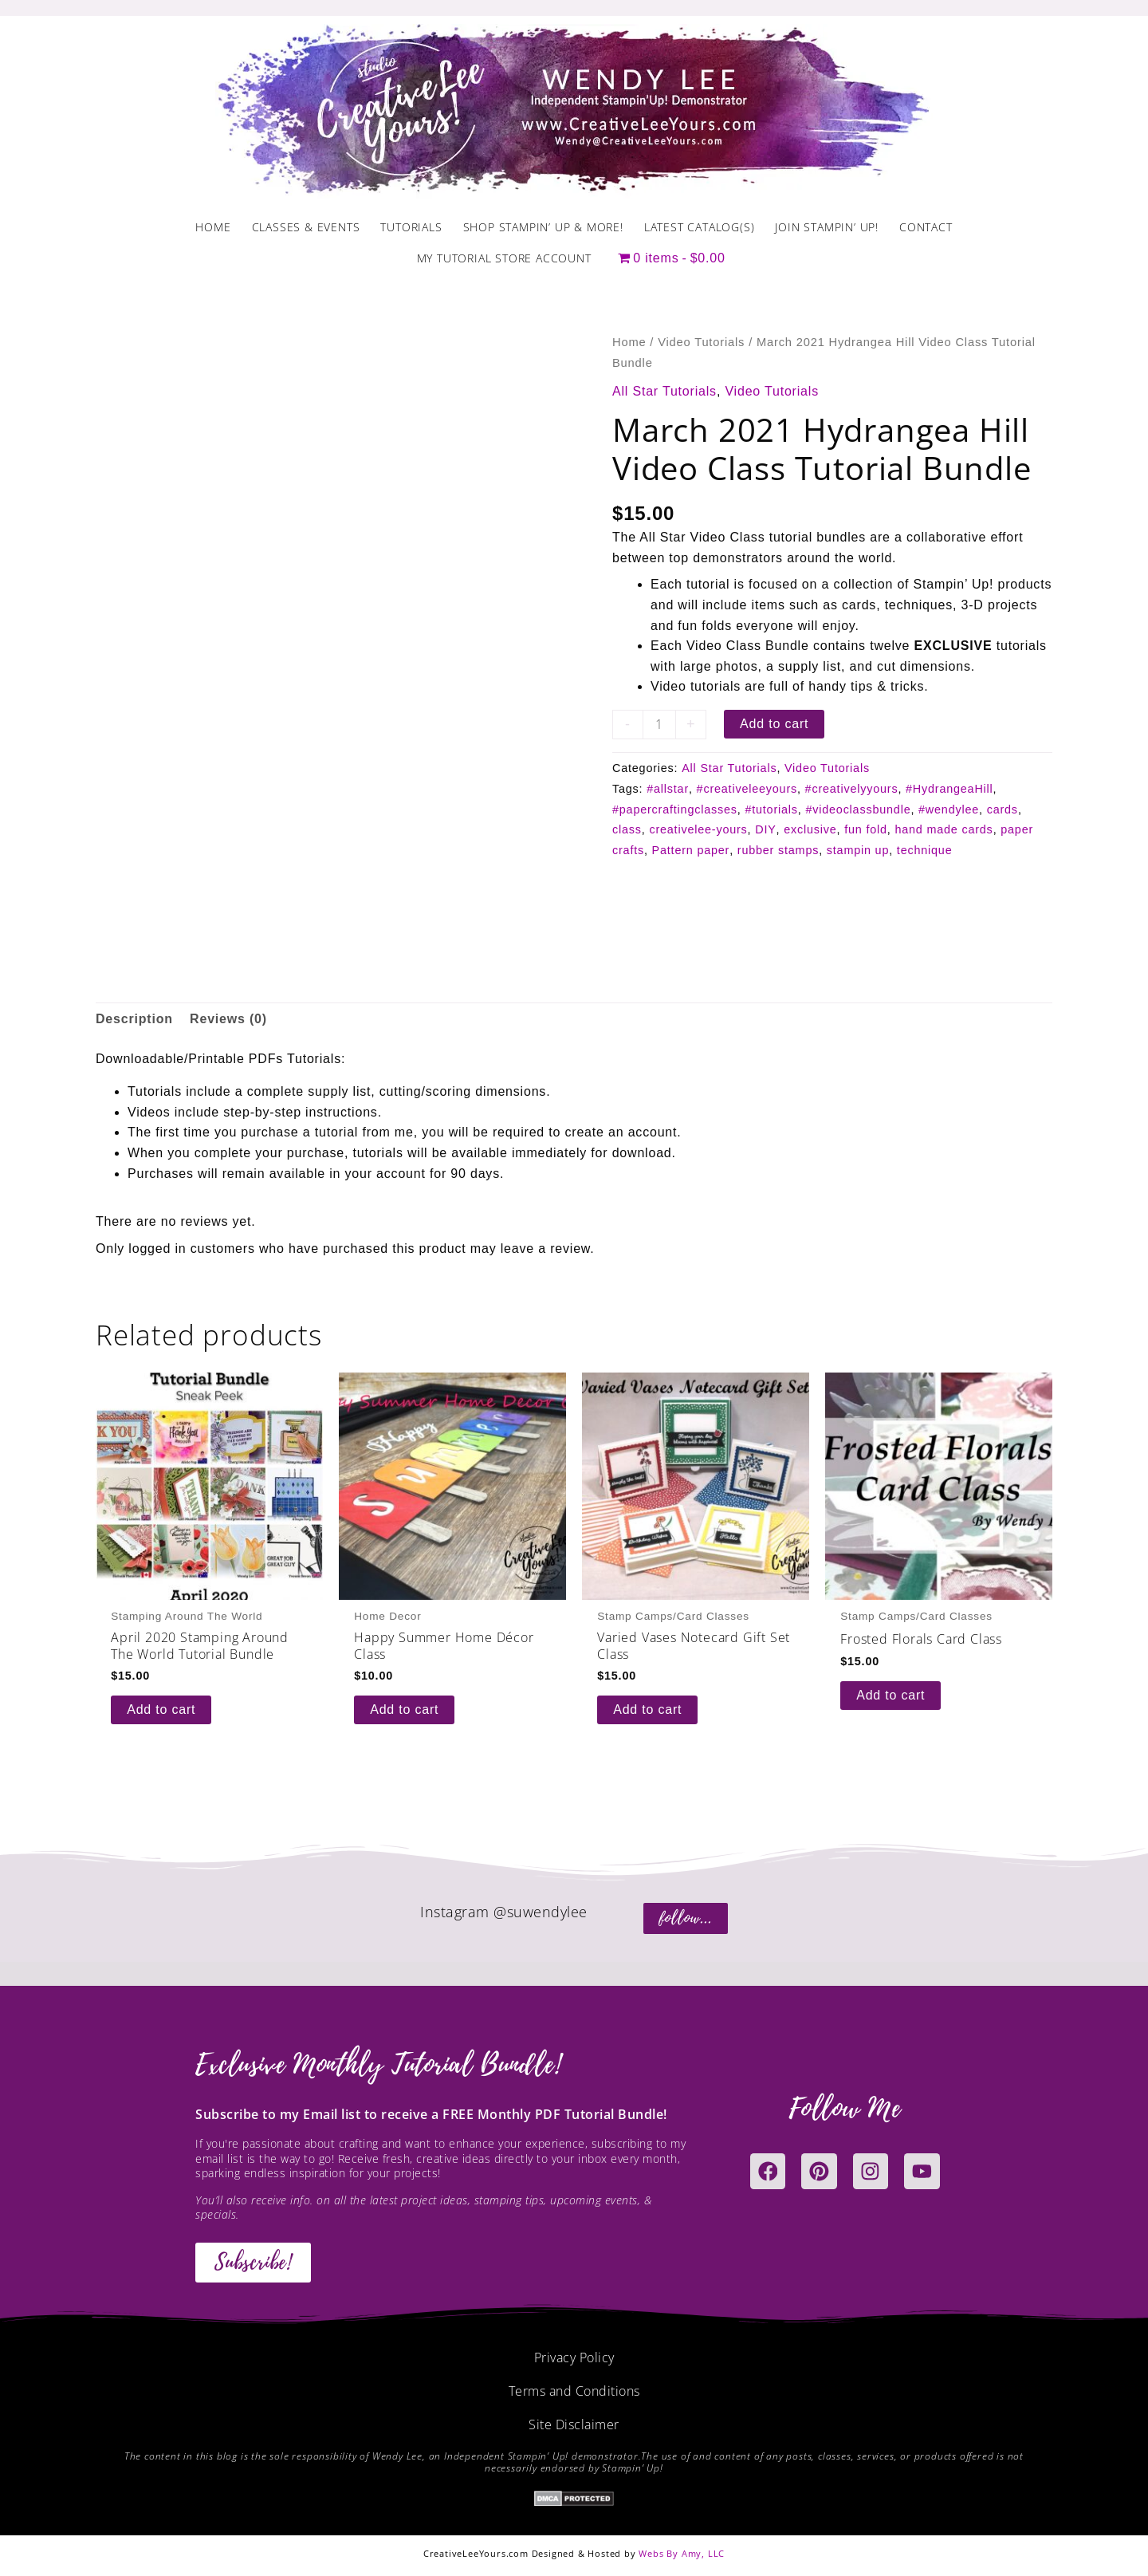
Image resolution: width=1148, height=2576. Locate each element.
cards (1002, 809)
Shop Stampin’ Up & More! (543, 226)
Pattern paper (691, 850)
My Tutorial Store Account (504, 258)
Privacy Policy (574, 2357)
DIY (765, 829)
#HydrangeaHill (949, 788)
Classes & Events (306, 226)
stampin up (858, 850)
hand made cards (943, 829)
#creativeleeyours (747, 788)
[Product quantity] (659, 724)
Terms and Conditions (574, 2391)
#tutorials (771, 809)
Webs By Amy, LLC (682, 2553)
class (627, 829)
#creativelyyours (851, 788)
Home (212, 226)
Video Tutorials (701, 342)
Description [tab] (134, 1019)
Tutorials (411, 226)
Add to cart (774, 724)
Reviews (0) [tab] (228, 1019)
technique (925, 850)
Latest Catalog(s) (699, 226)
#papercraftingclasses (674, 809)
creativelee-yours (698, 829)
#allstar (668, 788)
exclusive (810, 829)
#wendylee (948, 809)
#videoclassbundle (857, 809)
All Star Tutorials (664, 391)
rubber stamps (778, 850)
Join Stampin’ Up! (827, 226)
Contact (926, 226)
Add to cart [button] (161, 1709)
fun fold (865, 829)
